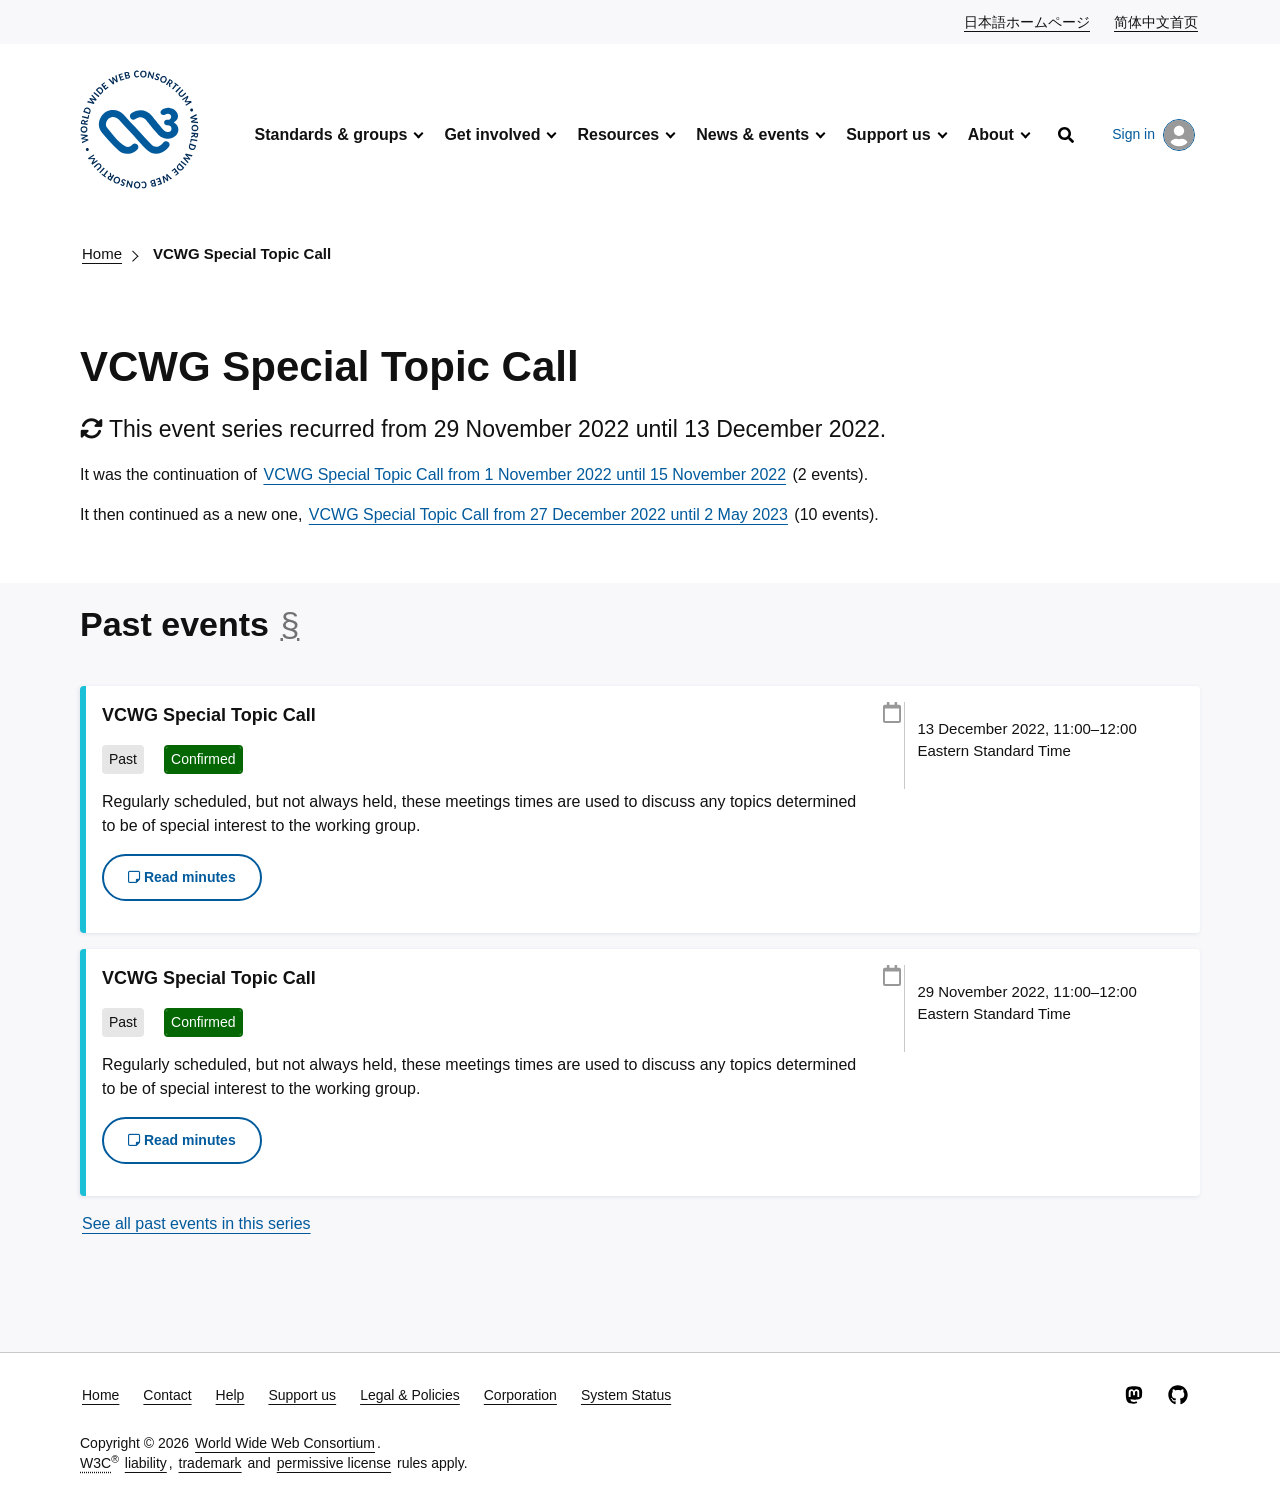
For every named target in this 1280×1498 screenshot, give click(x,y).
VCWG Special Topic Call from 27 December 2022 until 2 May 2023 (548, 514)
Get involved (492, 134)
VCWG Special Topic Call (242, 253)
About (991, 134)
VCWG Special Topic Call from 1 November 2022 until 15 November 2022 (524, 474)
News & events (752, 134)
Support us (888, 134)
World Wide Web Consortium (285, 1443)
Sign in (1153, 135)
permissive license (334, 1463)
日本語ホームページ (1028, 21)
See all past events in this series (196, 1223)
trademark (210, 1463)
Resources (618, 134)
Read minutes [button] (182, 877)
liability (146, 1463)
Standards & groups (330, 134)
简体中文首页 (1157, 21)
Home (102, 253)
